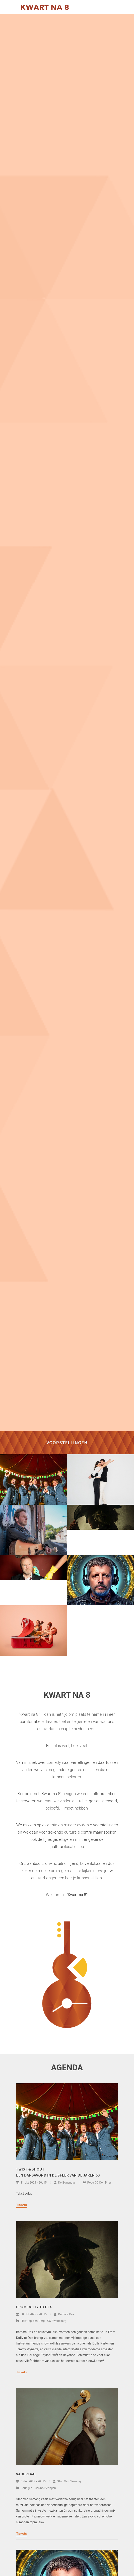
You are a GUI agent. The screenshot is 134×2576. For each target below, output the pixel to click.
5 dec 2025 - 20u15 (31, 2481)
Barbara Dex (64, 2314)
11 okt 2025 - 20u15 (31, 2182)
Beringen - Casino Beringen (36, 2488)
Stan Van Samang (67, 2481)
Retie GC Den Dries (97, 2182)
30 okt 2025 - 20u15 (31, 2314)
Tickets (21, 2205)
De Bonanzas (65, 2182)
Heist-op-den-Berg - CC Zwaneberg (41, 2321)
